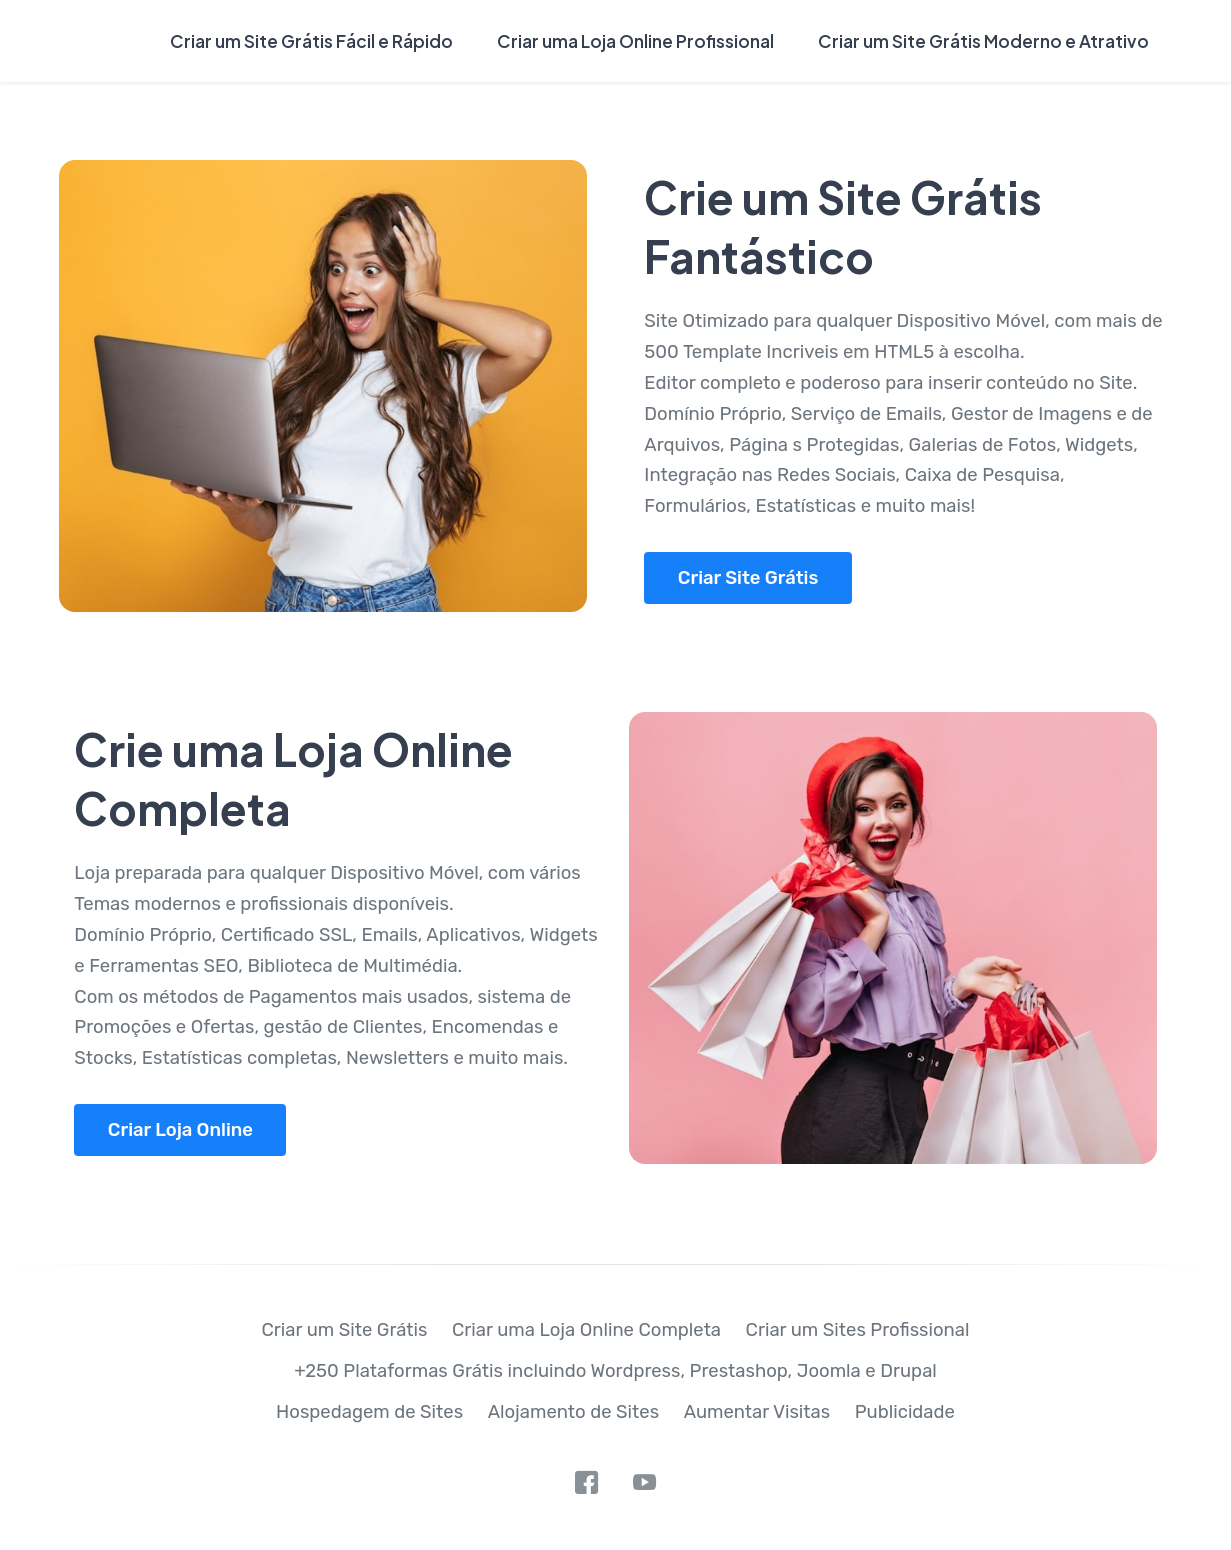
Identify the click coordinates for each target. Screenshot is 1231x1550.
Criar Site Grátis (748, 578)
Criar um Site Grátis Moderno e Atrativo (983, 41)
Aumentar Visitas (757, 1412)
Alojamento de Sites (573, 1412)
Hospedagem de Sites (369, 1412)
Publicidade (905, 1412)
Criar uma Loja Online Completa (586, 1330)
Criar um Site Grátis (344, 1330)
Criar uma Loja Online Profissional (635, 41)
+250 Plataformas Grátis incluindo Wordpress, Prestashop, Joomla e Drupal (615, 1371)
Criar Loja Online (180, 1130)
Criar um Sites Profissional (858, 1330)
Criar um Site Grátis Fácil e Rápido (311, 41)
